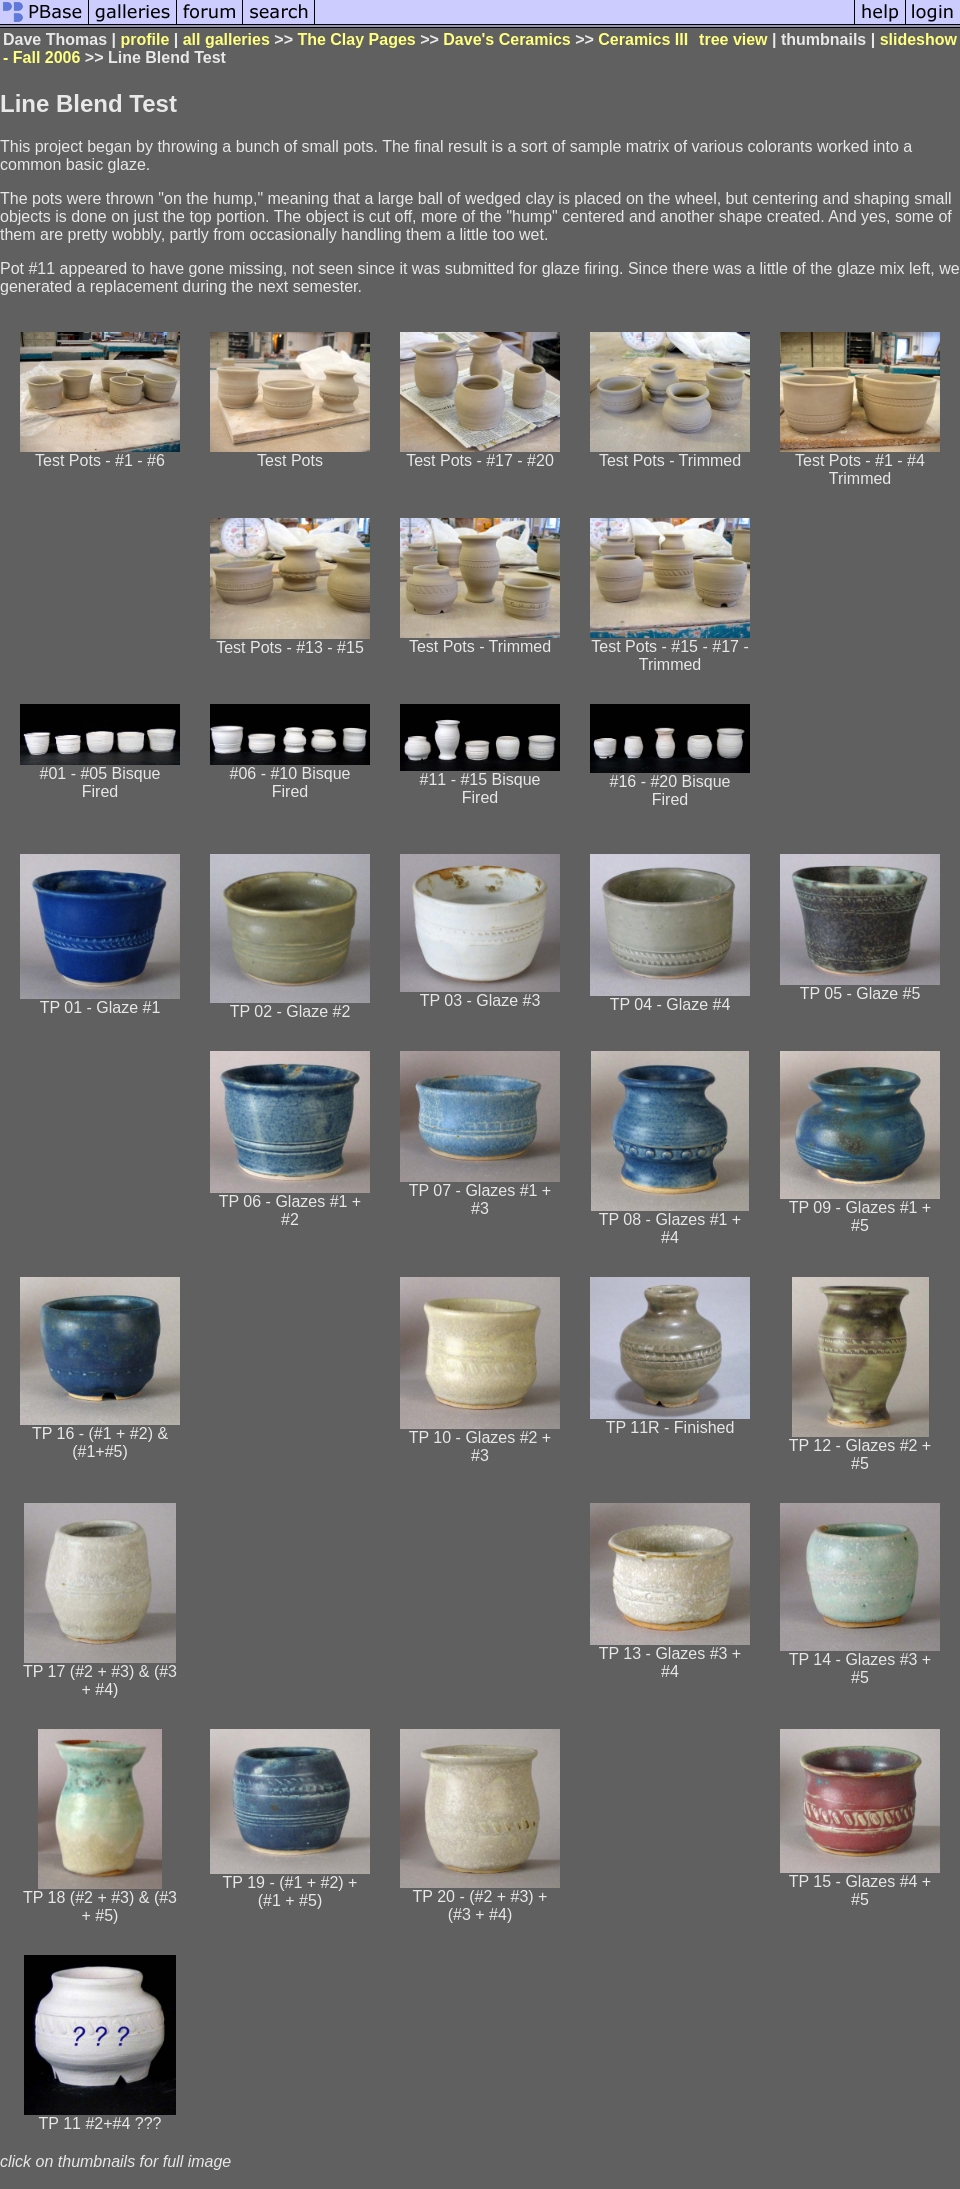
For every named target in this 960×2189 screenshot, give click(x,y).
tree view (733, 39)
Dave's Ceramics (506, 39)
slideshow (918, 39)
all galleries (226, 39)
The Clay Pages (356, 39)
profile (144, 39)
